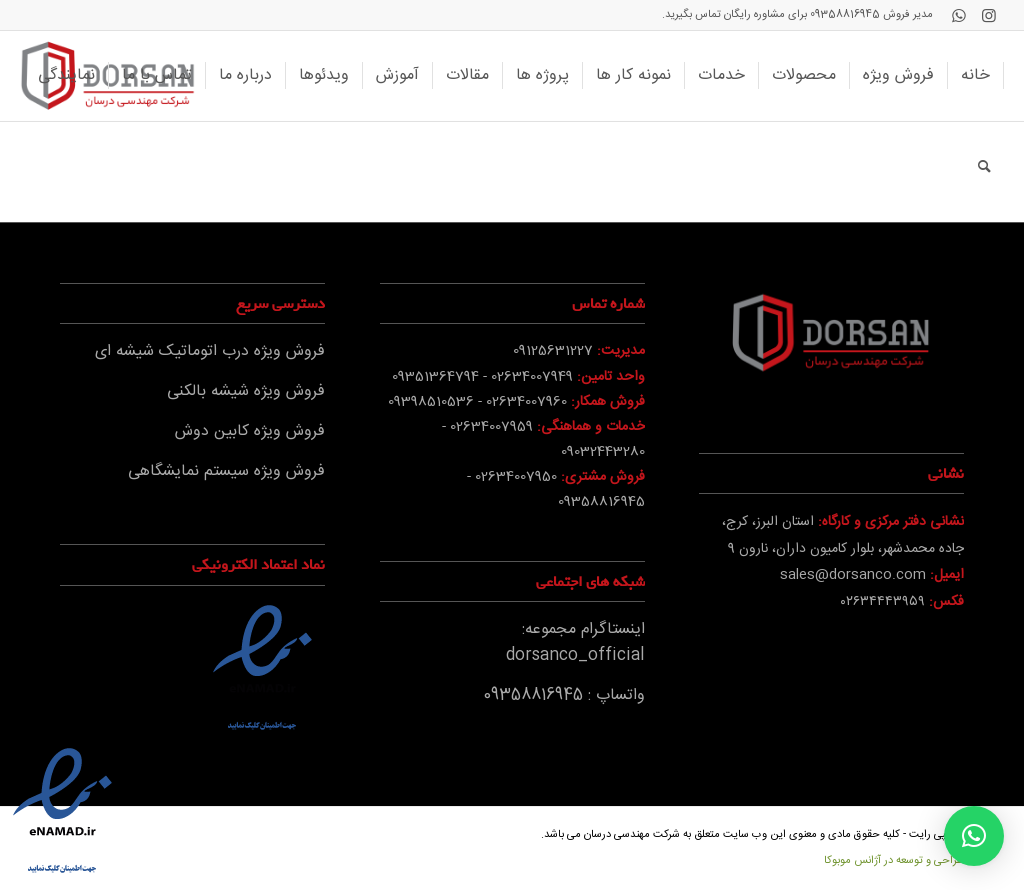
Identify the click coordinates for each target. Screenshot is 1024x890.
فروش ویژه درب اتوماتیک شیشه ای (210, 351)
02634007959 (491, 427)
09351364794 (435, 377)
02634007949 (532, 377)
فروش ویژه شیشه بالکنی (246, 391)
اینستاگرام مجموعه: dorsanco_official (575, 642)
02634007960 (526, 402)
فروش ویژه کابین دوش (250, 431)
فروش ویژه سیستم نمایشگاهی (226, 471)
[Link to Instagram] (989, 15)
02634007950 (516, 477)
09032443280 (603, 452)
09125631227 (553, 351)
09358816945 (845, 15)
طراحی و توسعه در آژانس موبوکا (894, 861)
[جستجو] (984, 166)
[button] (974, 836)
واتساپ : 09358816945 (564, 695)
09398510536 (431, 402)
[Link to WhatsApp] (959, 15)
